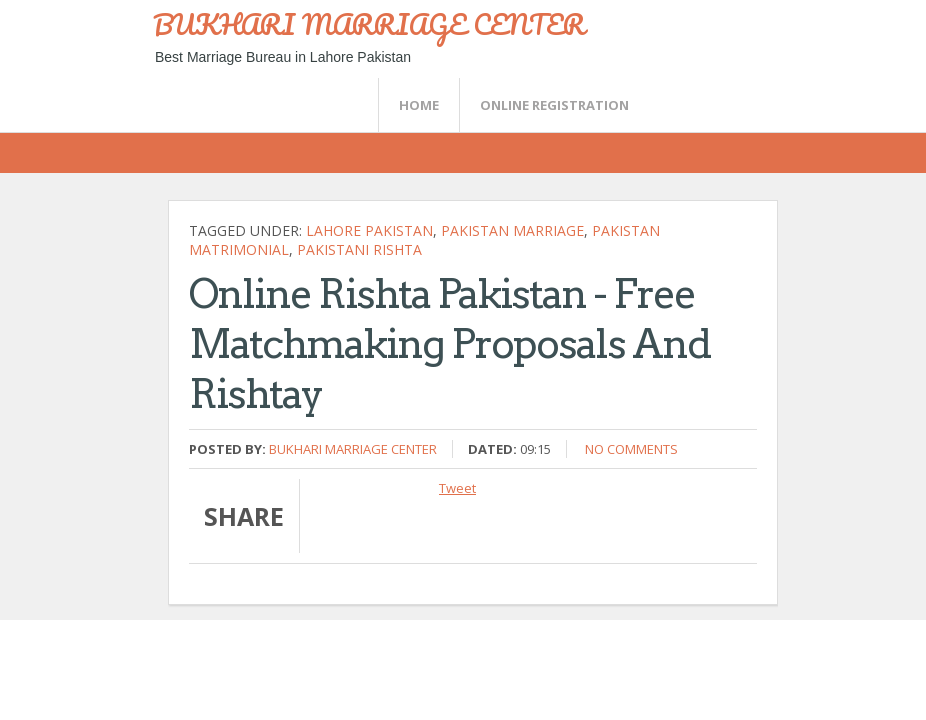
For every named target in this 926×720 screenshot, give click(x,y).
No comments (631, 449)
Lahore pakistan (369, 230)
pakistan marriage (512, 230)
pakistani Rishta (359, 249)
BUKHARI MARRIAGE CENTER (369, 24)
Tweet (457, 488)
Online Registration (554, 105)
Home (419, 105)
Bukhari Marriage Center (353, 449)
